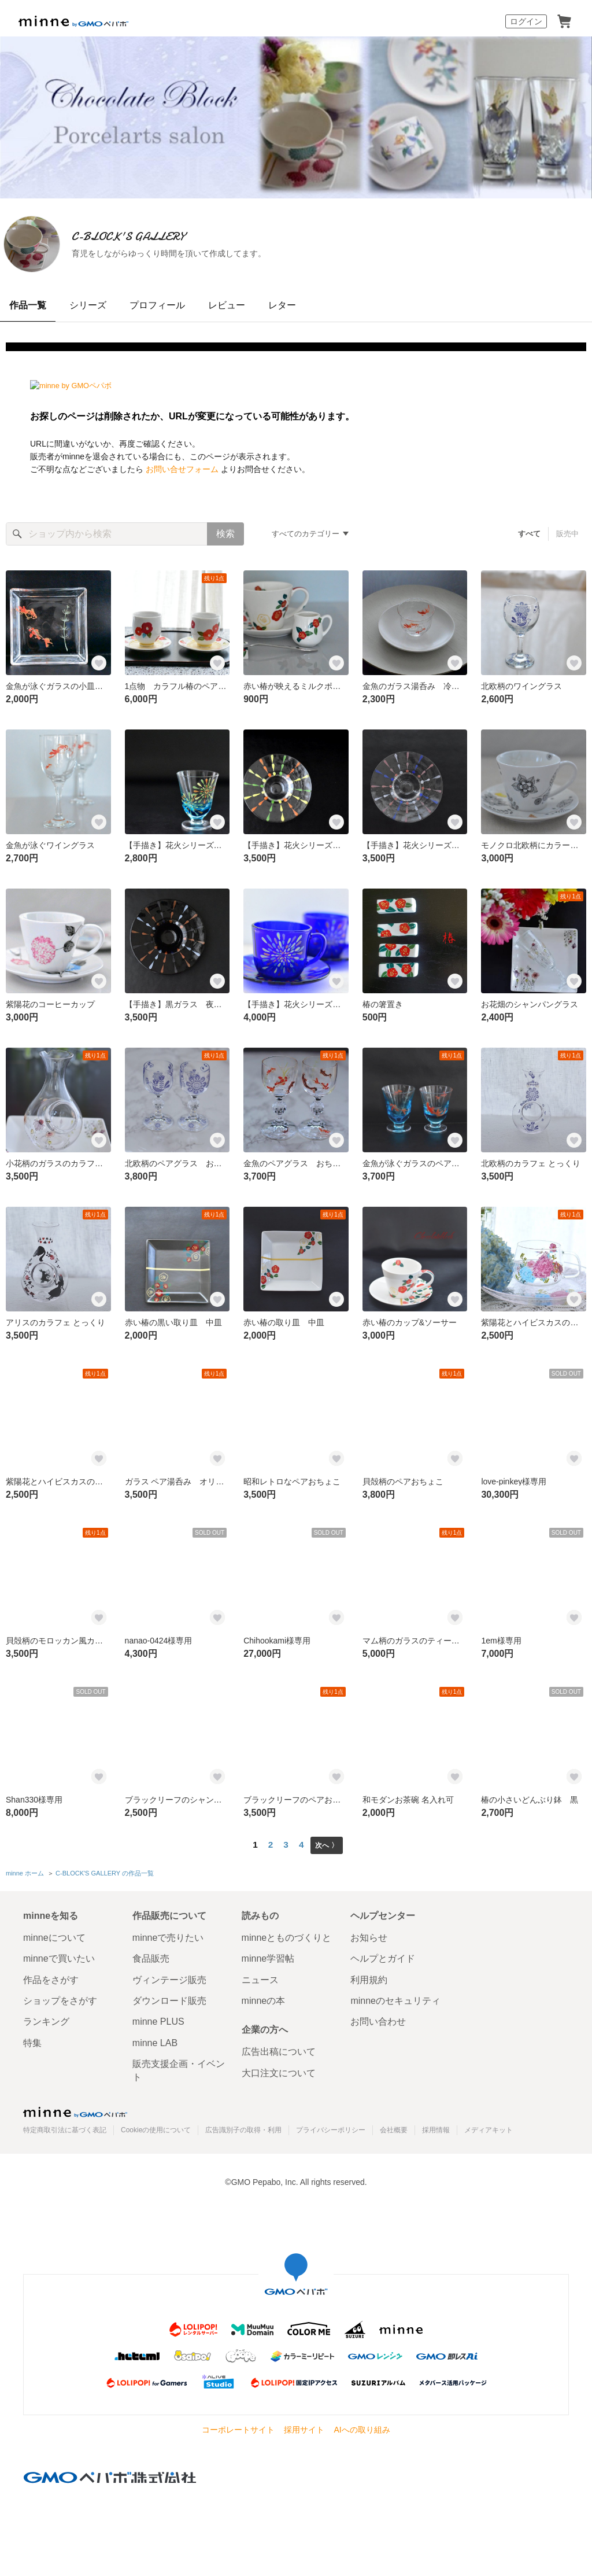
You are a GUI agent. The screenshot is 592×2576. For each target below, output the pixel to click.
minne (75, 2109)
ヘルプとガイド (382, 1956)
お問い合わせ (378, 2019)
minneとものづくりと (287, 1935)
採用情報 (436, 2128)
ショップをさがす (60, 1998)
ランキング (46, 2019)
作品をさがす (51, 1977)
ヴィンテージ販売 (169, 1977)
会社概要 (394, 2128)
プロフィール (157, 305)
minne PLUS (158, 2019)
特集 (32, 2040)
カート (564, 21)
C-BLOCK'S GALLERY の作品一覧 (104, 1872)
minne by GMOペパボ (73, 21)
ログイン (526, 21)
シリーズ (87, 305)
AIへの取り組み (362, 2426)
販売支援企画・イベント (178, 2068)
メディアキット (488, 2128)
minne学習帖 (268, 1956)
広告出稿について (279, 2049)
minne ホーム (25, 1872)
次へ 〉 (326, 1844)
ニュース (260, 1977)
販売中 (567, 533)
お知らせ (368, 1935)
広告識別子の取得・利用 (243, 2128)
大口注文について (279, 2070)
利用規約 (368, 1977)
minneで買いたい (59, 1956)
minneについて (54, 1935)
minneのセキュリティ (395, 1998)
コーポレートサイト (238, 2426)
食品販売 (150, 1956)
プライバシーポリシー (330, 2128)
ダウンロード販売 (169, 1998)
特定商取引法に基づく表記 (64, 2128)
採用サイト (304, 2426)
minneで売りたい (168, 1935)
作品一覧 (27, 305)
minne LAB (154, 2040)
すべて (530, 533)
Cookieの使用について (156, 2128)
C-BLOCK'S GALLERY (184, 236)
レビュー (226, 305)
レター (282, 305)
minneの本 (264, 1998)
